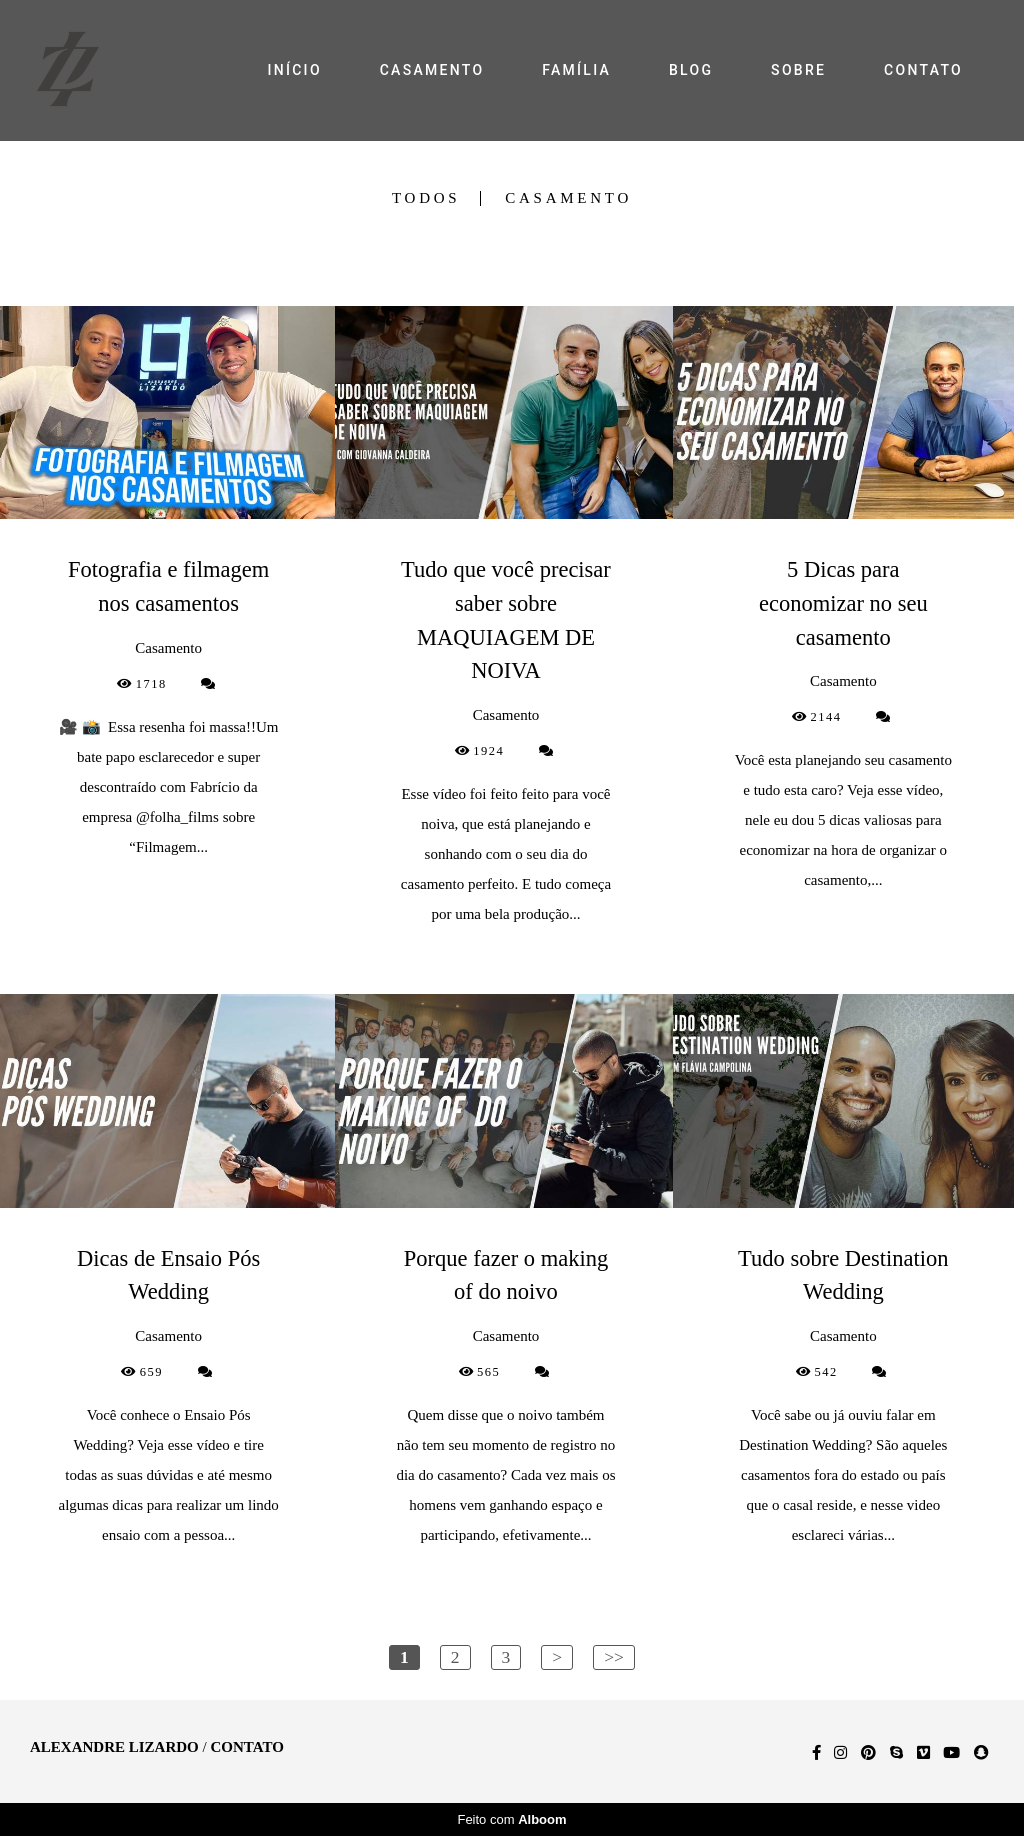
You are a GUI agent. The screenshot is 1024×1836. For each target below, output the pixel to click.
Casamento (568, 198)
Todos (426, 198)
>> (614, 1657)
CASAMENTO (432, 70)
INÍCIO (294, 70)
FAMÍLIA (576, 70)
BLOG (691, 70)
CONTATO (923, 70)
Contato (246, 1747)
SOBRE (798, 70)
